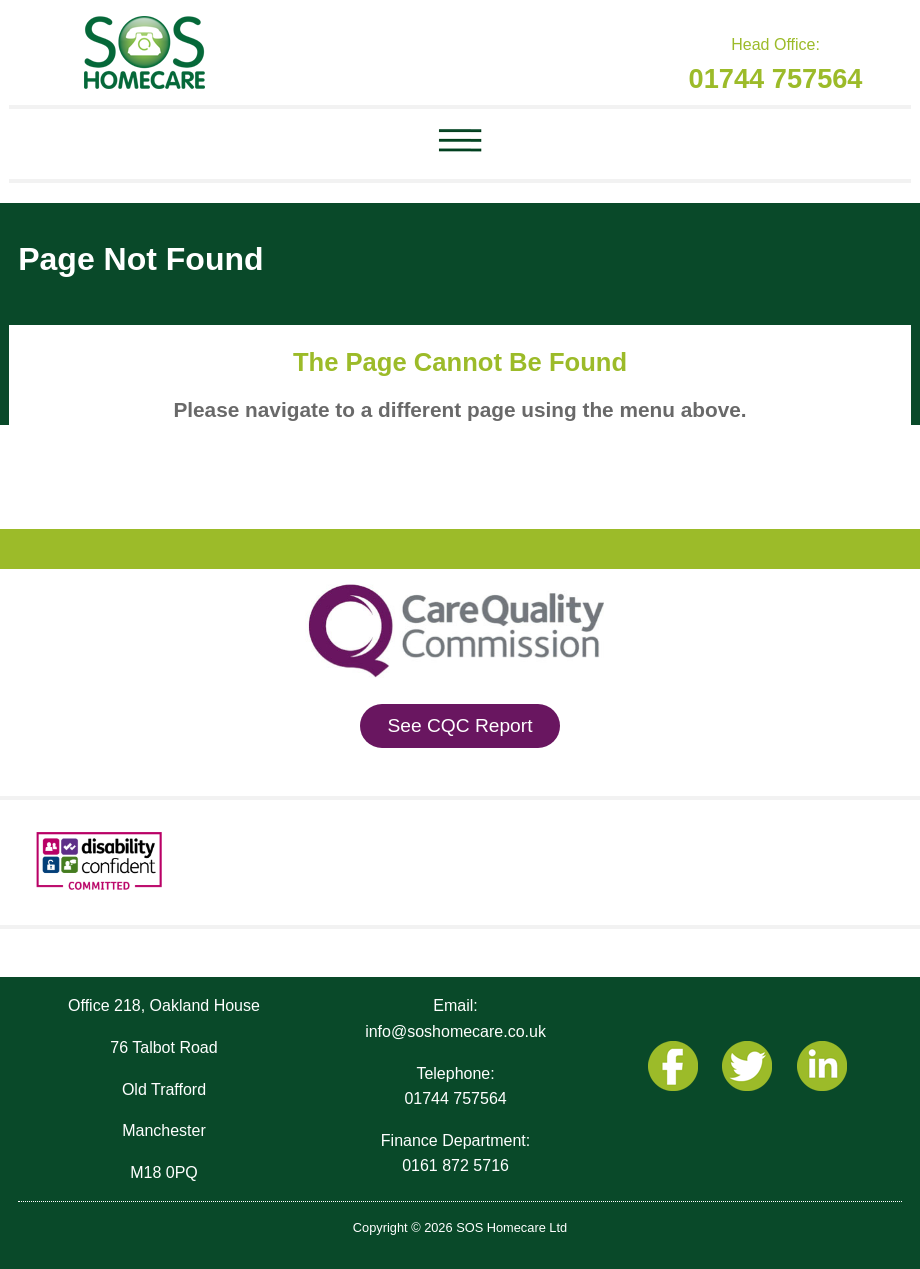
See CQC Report (459, 725)
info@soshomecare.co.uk (455, 1031)
